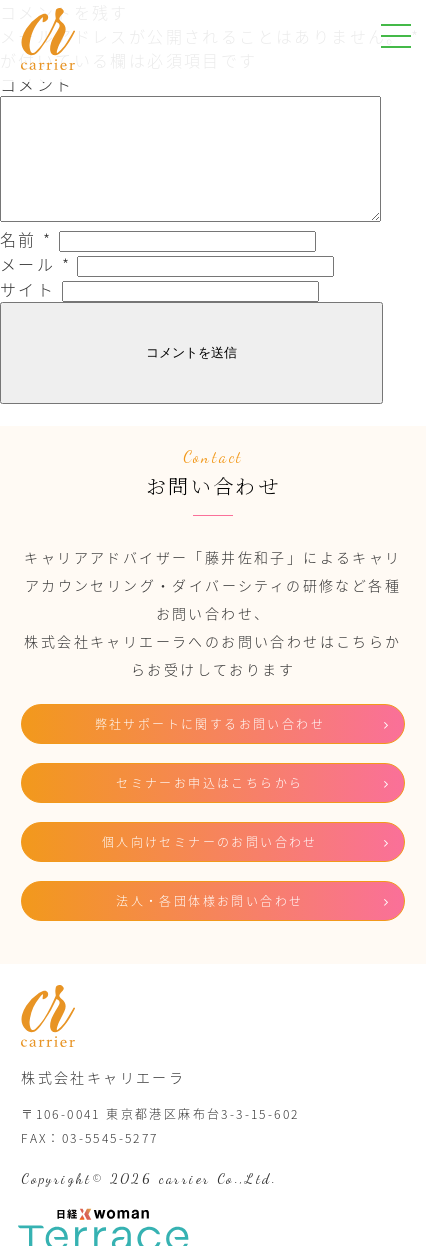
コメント (37, 84)
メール (35, 288)
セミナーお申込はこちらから (209, 807)
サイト (27, 313)
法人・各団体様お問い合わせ (209, 925)
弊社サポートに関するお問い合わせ (210, 748)
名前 (26, 263)
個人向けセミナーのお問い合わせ (210, 866)
